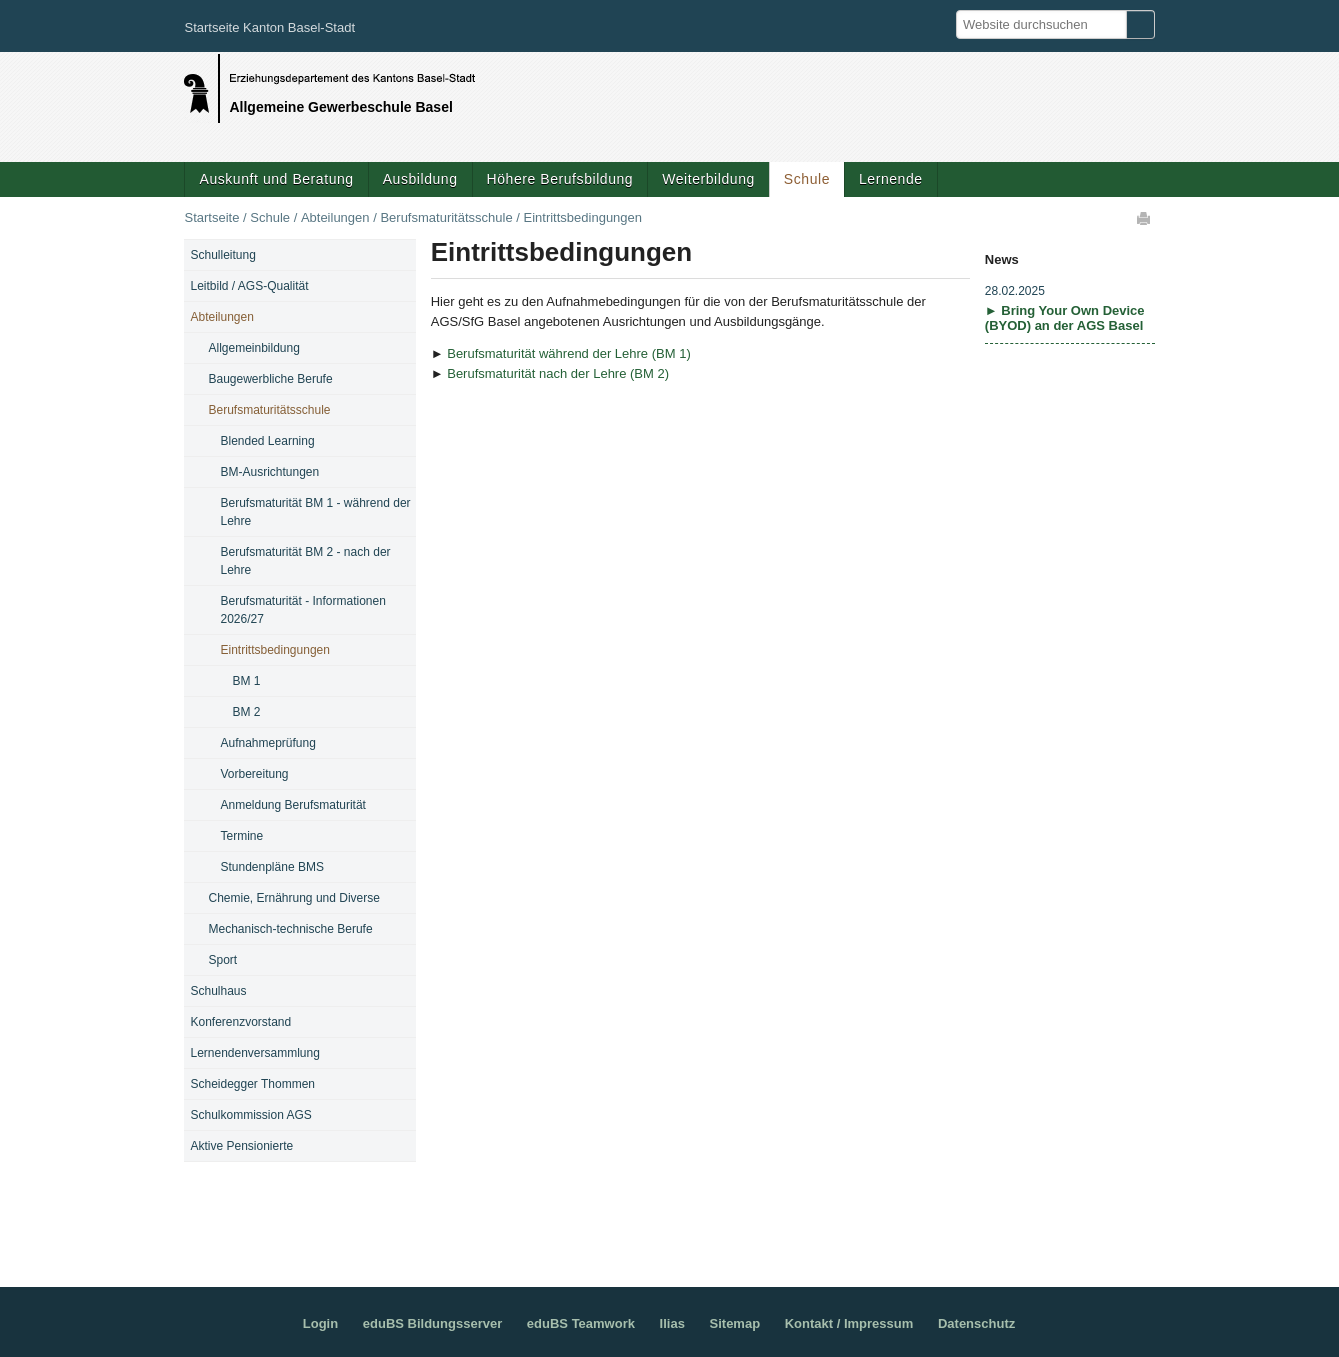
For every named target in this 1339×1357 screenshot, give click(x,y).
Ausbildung (420, 179)
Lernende (891, 179)
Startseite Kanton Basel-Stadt (269, 27)
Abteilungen (335, 217)
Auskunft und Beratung (276, 179)
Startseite (211, 217)
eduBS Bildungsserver (432, 1323)
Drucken (1145, 218)
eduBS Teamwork (581, 1323)
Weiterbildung (708, 179)
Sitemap (735, 1323)
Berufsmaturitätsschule (446, 217)
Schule (807, 179)
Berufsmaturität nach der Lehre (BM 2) (558, 373)
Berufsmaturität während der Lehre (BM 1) (569, 353)
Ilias (672, 1323)
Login (320, 1323)
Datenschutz (976, 1323)
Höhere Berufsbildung (560, 179)
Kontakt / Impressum (849, 1323)
